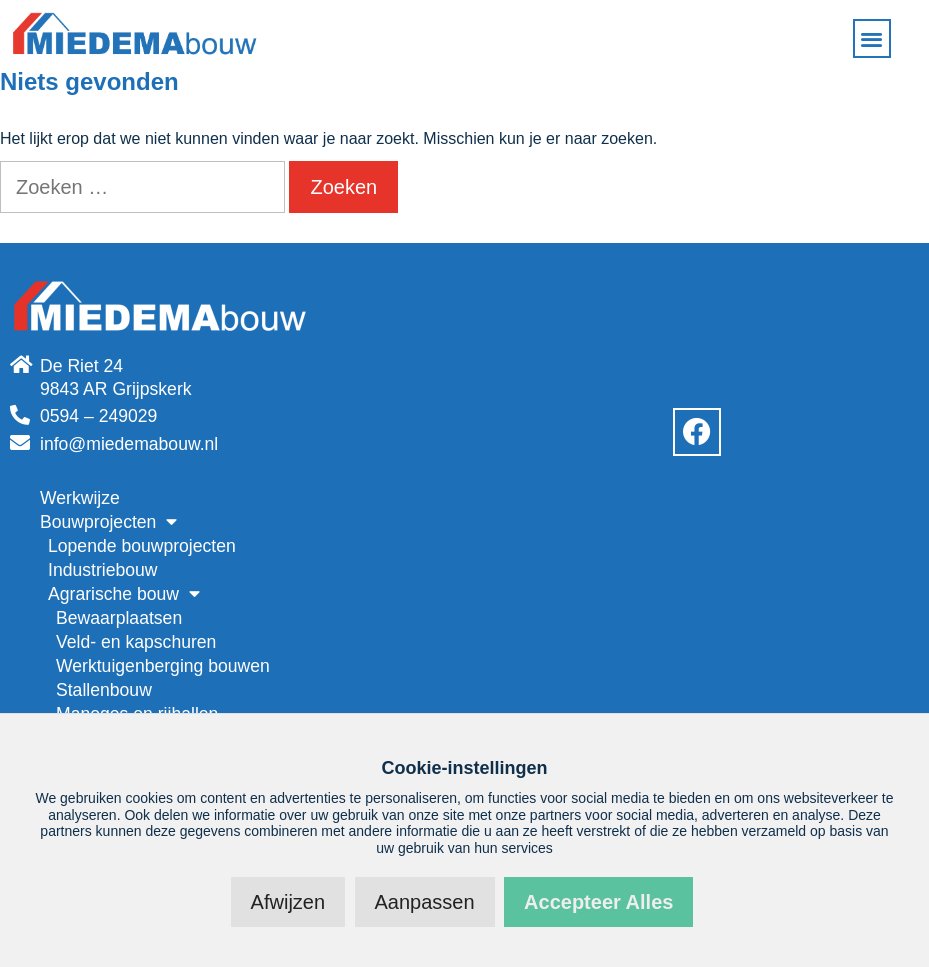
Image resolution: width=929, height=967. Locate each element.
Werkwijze (80, 498)
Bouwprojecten (108, 522)
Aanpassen (425, 902)
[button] (872, 38)
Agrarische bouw (124, 594)
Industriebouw (103, 570)
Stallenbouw (104, 690)
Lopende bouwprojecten (142, 546)
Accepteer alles (598, 902)
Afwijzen (288, 902)
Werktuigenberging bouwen (163, 666)
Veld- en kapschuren (136, 642)
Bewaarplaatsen (119, 618)
